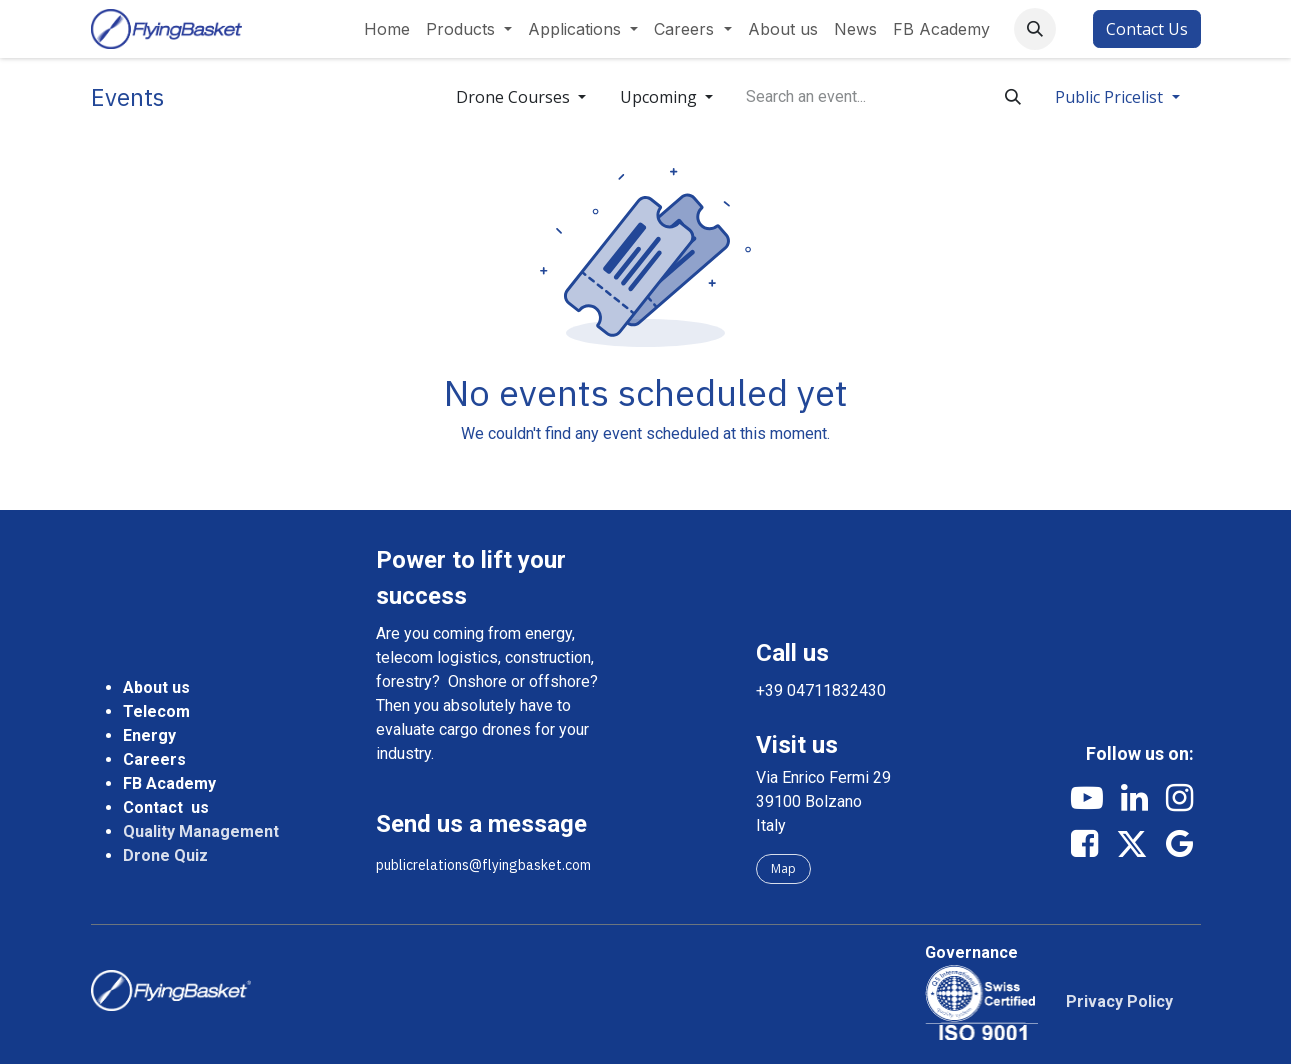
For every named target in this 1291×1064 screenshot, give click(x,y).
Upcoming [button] (660, 97)
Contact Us (1147, 29)
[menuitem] (387, 29)
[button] (1035, 29)
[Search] (1013, 97)
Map (783, 868)
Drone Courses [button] (515, 97)
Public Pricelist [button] (1111, 97)
